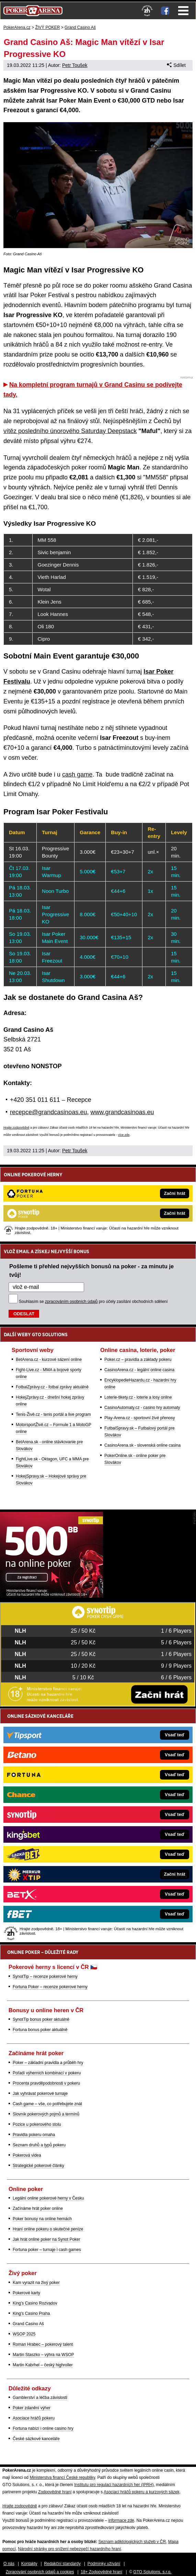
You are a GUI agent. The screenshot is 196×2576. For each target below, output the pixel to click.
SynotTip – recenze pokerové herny (45, 1976)
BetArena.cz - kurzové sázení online (49, 1359)
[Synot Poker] (51, 1596)
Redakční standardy (62, 2563)
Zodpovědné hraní (54, 2492)
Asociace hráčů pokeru (34, 2418)
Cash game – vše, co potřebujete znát (47, 2103)
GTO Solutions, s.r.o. (152, 2571)
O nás (8, 2563)
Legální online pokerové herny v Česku (48, 2198)
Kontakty (29, 2563)
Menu (183, 10)
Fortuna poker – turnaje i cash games (47, 2249)
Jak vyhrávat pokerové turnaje (40, 2093)
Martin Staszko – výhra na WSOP (43, 2354)
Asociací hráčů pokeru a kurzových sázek (142, 2492)
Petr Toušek (75, 65)
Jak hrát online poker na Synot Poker (46, 2239)
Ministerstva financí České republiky (62, 2477)
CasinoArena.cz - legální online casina (139, 1369)
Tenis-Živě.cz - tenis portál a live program (53, 1414)
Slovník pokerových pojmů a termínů (46, 2114)
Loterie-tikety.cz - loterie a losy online (138, 1397)
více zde (124, 1135)
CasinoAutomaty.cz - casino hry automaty (142, 1407)
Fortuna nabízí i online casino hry (43, 2428)
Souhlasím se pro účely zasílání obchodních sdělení (93, 1301)
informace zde (121, 2520)
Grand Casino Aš (28, 2323)
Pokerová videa (27, 2155)
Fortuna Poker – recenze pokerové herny (50, 1986)
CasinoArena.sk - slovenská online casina (142, 1445)
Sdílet (176, 65)
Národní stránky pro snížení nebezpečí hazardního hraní (69, 2548)
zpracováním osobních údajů (71, 1301)
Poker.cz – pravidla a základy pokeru (137, 1359)
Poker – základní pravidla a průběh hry (48, 2062)
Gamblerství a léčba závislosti (40, 2397)
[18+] (147, 10)
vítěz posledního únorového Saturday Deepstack (70, 431)
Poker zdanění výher (31, 2407)
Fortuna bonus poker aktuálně (40, 2029)
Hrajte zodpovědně (16, 1127)
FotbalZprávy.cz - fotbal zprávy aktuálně (52, 1387)
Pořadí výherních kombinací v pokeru (47, 2073)
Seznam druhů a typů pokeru (39, 2145)
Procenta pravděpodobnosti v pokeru (46, 2083)
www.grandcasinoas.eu (122, 1112)
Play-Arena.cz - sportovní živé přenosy (139, 1417)
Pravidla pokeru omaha (34, 2134)
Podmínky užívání (104, 2563)
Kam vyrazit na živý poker (36, 2282)
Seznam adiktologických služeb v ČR (132, 2541)
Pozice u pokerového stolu (37, 2124)
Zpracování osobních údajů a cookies (40, 2571)
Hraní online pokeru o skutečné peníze (48, 2229)
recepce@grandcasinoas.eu (48, 1112)
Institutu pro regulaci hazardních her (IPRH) (113, 2484)
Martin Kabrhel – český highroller (43, 2365)
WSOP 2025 (24, 2334)
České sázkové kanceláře (36, 2438)
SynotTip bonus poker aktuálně (41, 2019)
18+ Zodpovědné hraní (101, 2571)
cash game (77, 774)
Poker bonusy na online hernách (42, 2218)
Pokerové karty (26, 2293)
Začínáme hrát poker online (38, 2208)
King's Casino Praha (31, 2313)
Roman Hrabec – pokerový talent (43, 2344)
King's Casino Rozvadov (35, 2303)
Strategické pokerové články (38, 2165)
